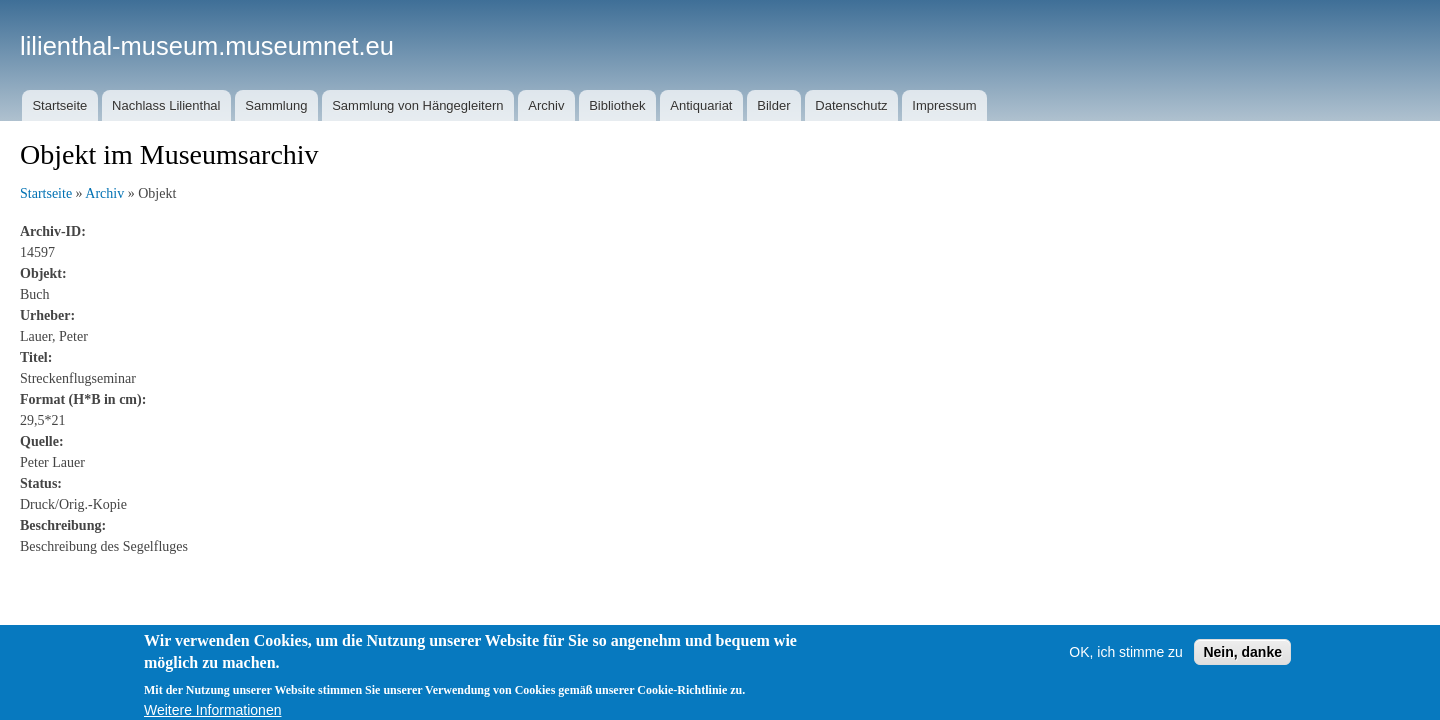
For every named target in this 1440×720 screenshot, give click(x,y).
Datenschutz (851, 105)
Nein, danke (1242, 660)
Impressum (944, 105)
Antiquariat (701, 105)
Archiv (546, 105)
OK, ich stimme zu (1126, 660)
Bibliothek (617, 105)
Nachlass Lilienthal (166, 105)
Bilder (773, 105)
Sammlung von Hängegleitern (417, 105)
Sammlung (276, 105)
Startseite (59, 105)
